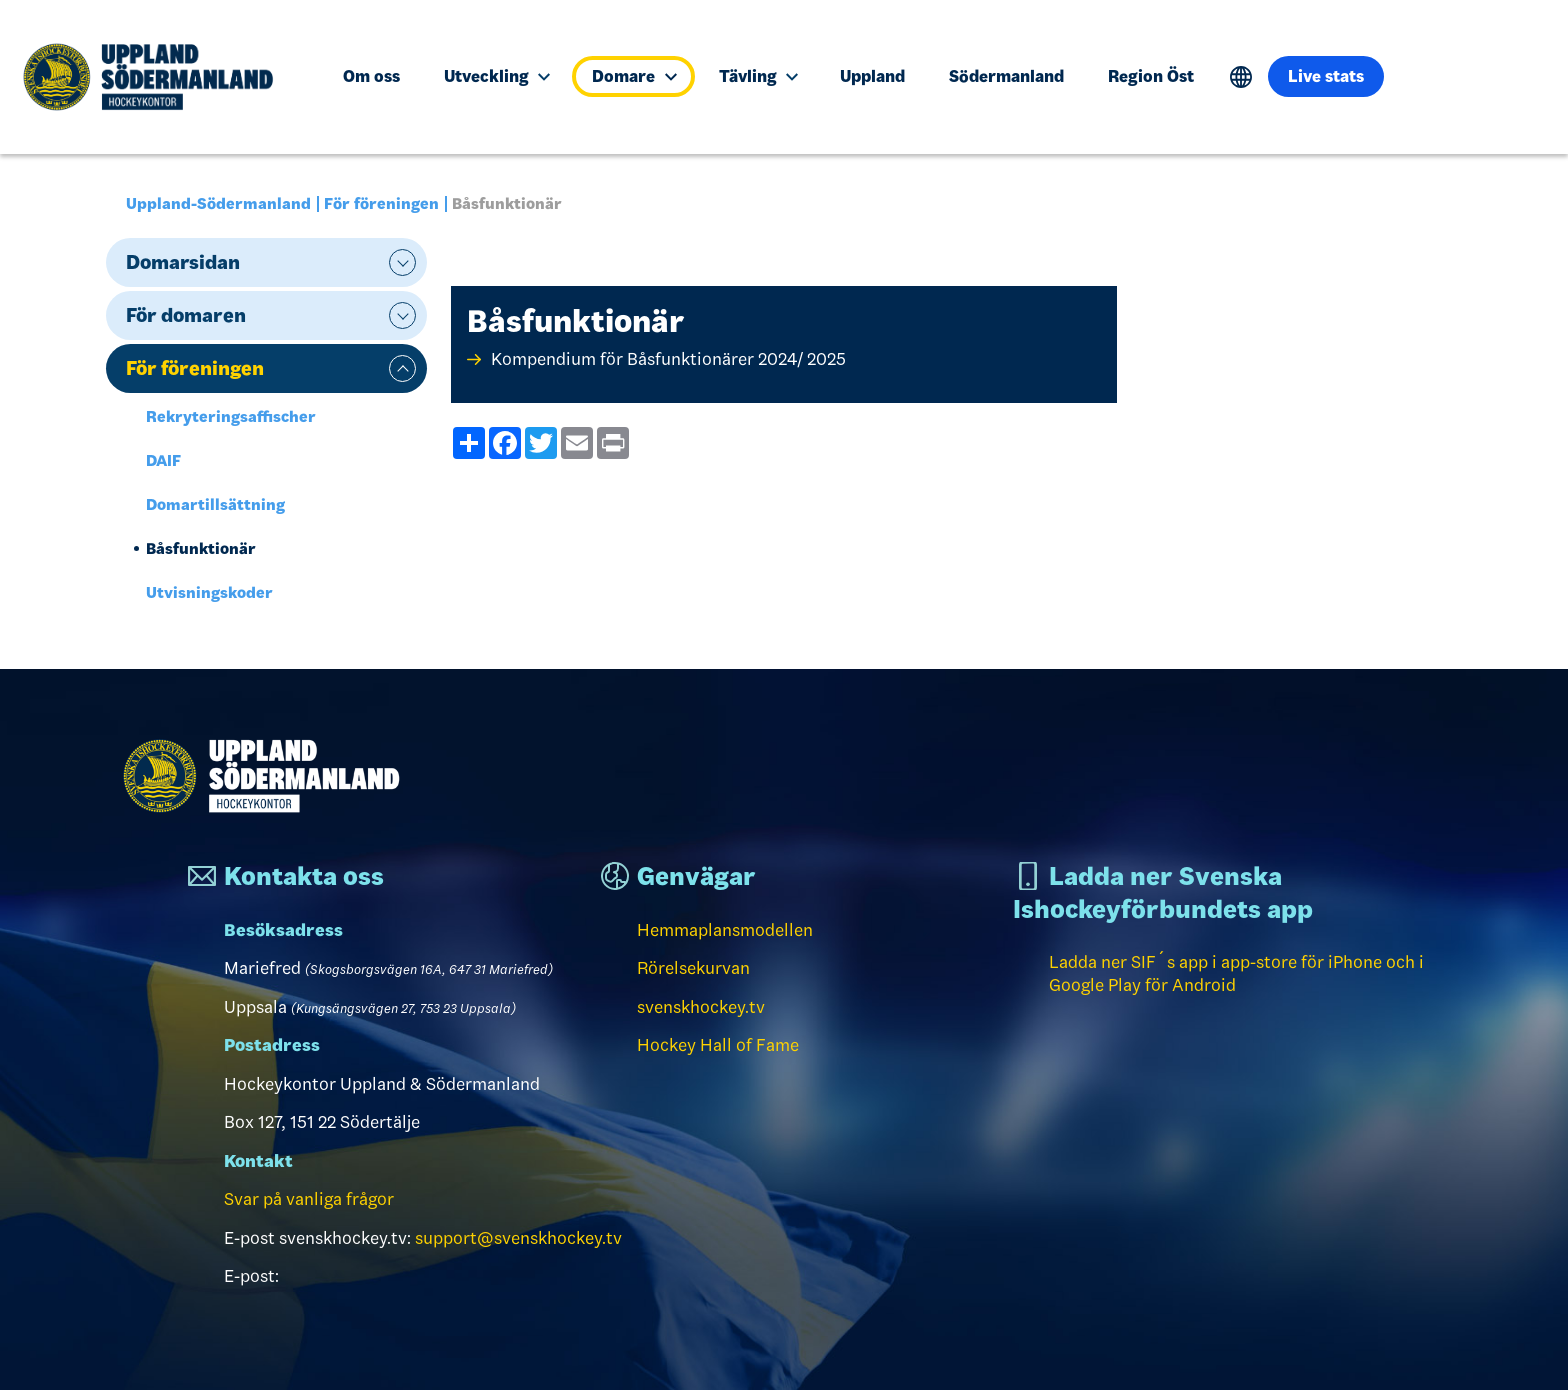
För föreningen (381, 203)
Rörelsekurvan (693, 968)
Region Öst (1151, 76)
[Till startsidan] (156, 77)
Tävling (758, 76)
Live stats (1326, 76)
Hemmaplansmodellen (725, 930)
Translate (1241, 77)
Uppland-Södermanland (218, 203)
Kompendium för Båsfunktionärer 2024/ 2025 (668, 359)
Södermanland (1006, 76)
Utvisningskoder (209, 592)
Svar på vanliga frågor (309, 1199)
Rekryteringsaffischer (231, 416)
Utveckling (497, 76)
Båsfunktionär (201, 548)
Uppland (872, 76)
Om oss (371, 76)
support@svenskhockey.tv (518, 1238)
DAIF (163, 460)
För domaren (186, 315)
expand (402, 262)
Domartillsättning (215, 504)
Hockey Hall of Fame (718, 1045)
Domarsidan (183, 262)
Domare (634, 76)
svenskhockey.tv (701, 1007)
